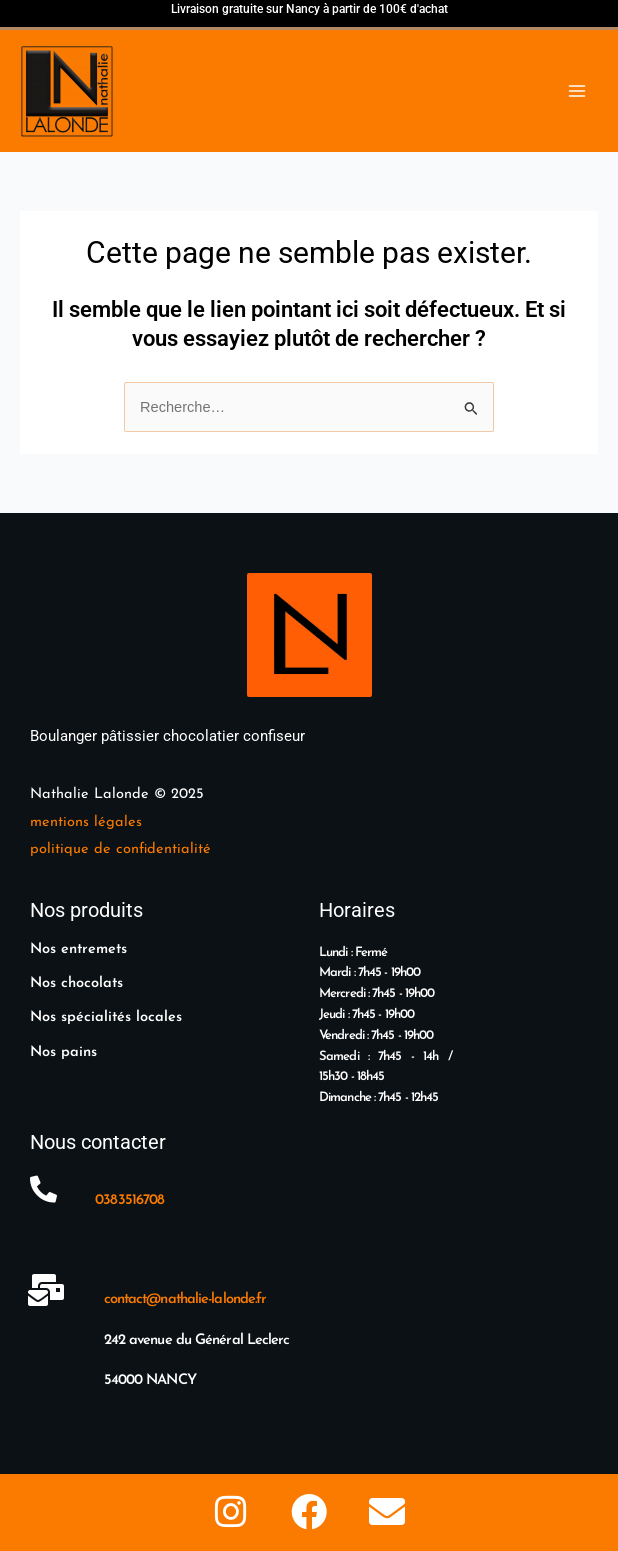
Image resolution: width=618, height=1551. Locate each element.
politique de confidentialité (120, 849)
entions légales (92, 822)
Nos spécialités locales (106, 1017)
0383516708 (129, 1200)
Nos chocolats (76, 983)
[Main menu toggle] (577, 91)
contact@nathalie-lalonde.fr (185, 1299)
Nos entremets (78, 949)
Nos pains (63, 1052)
